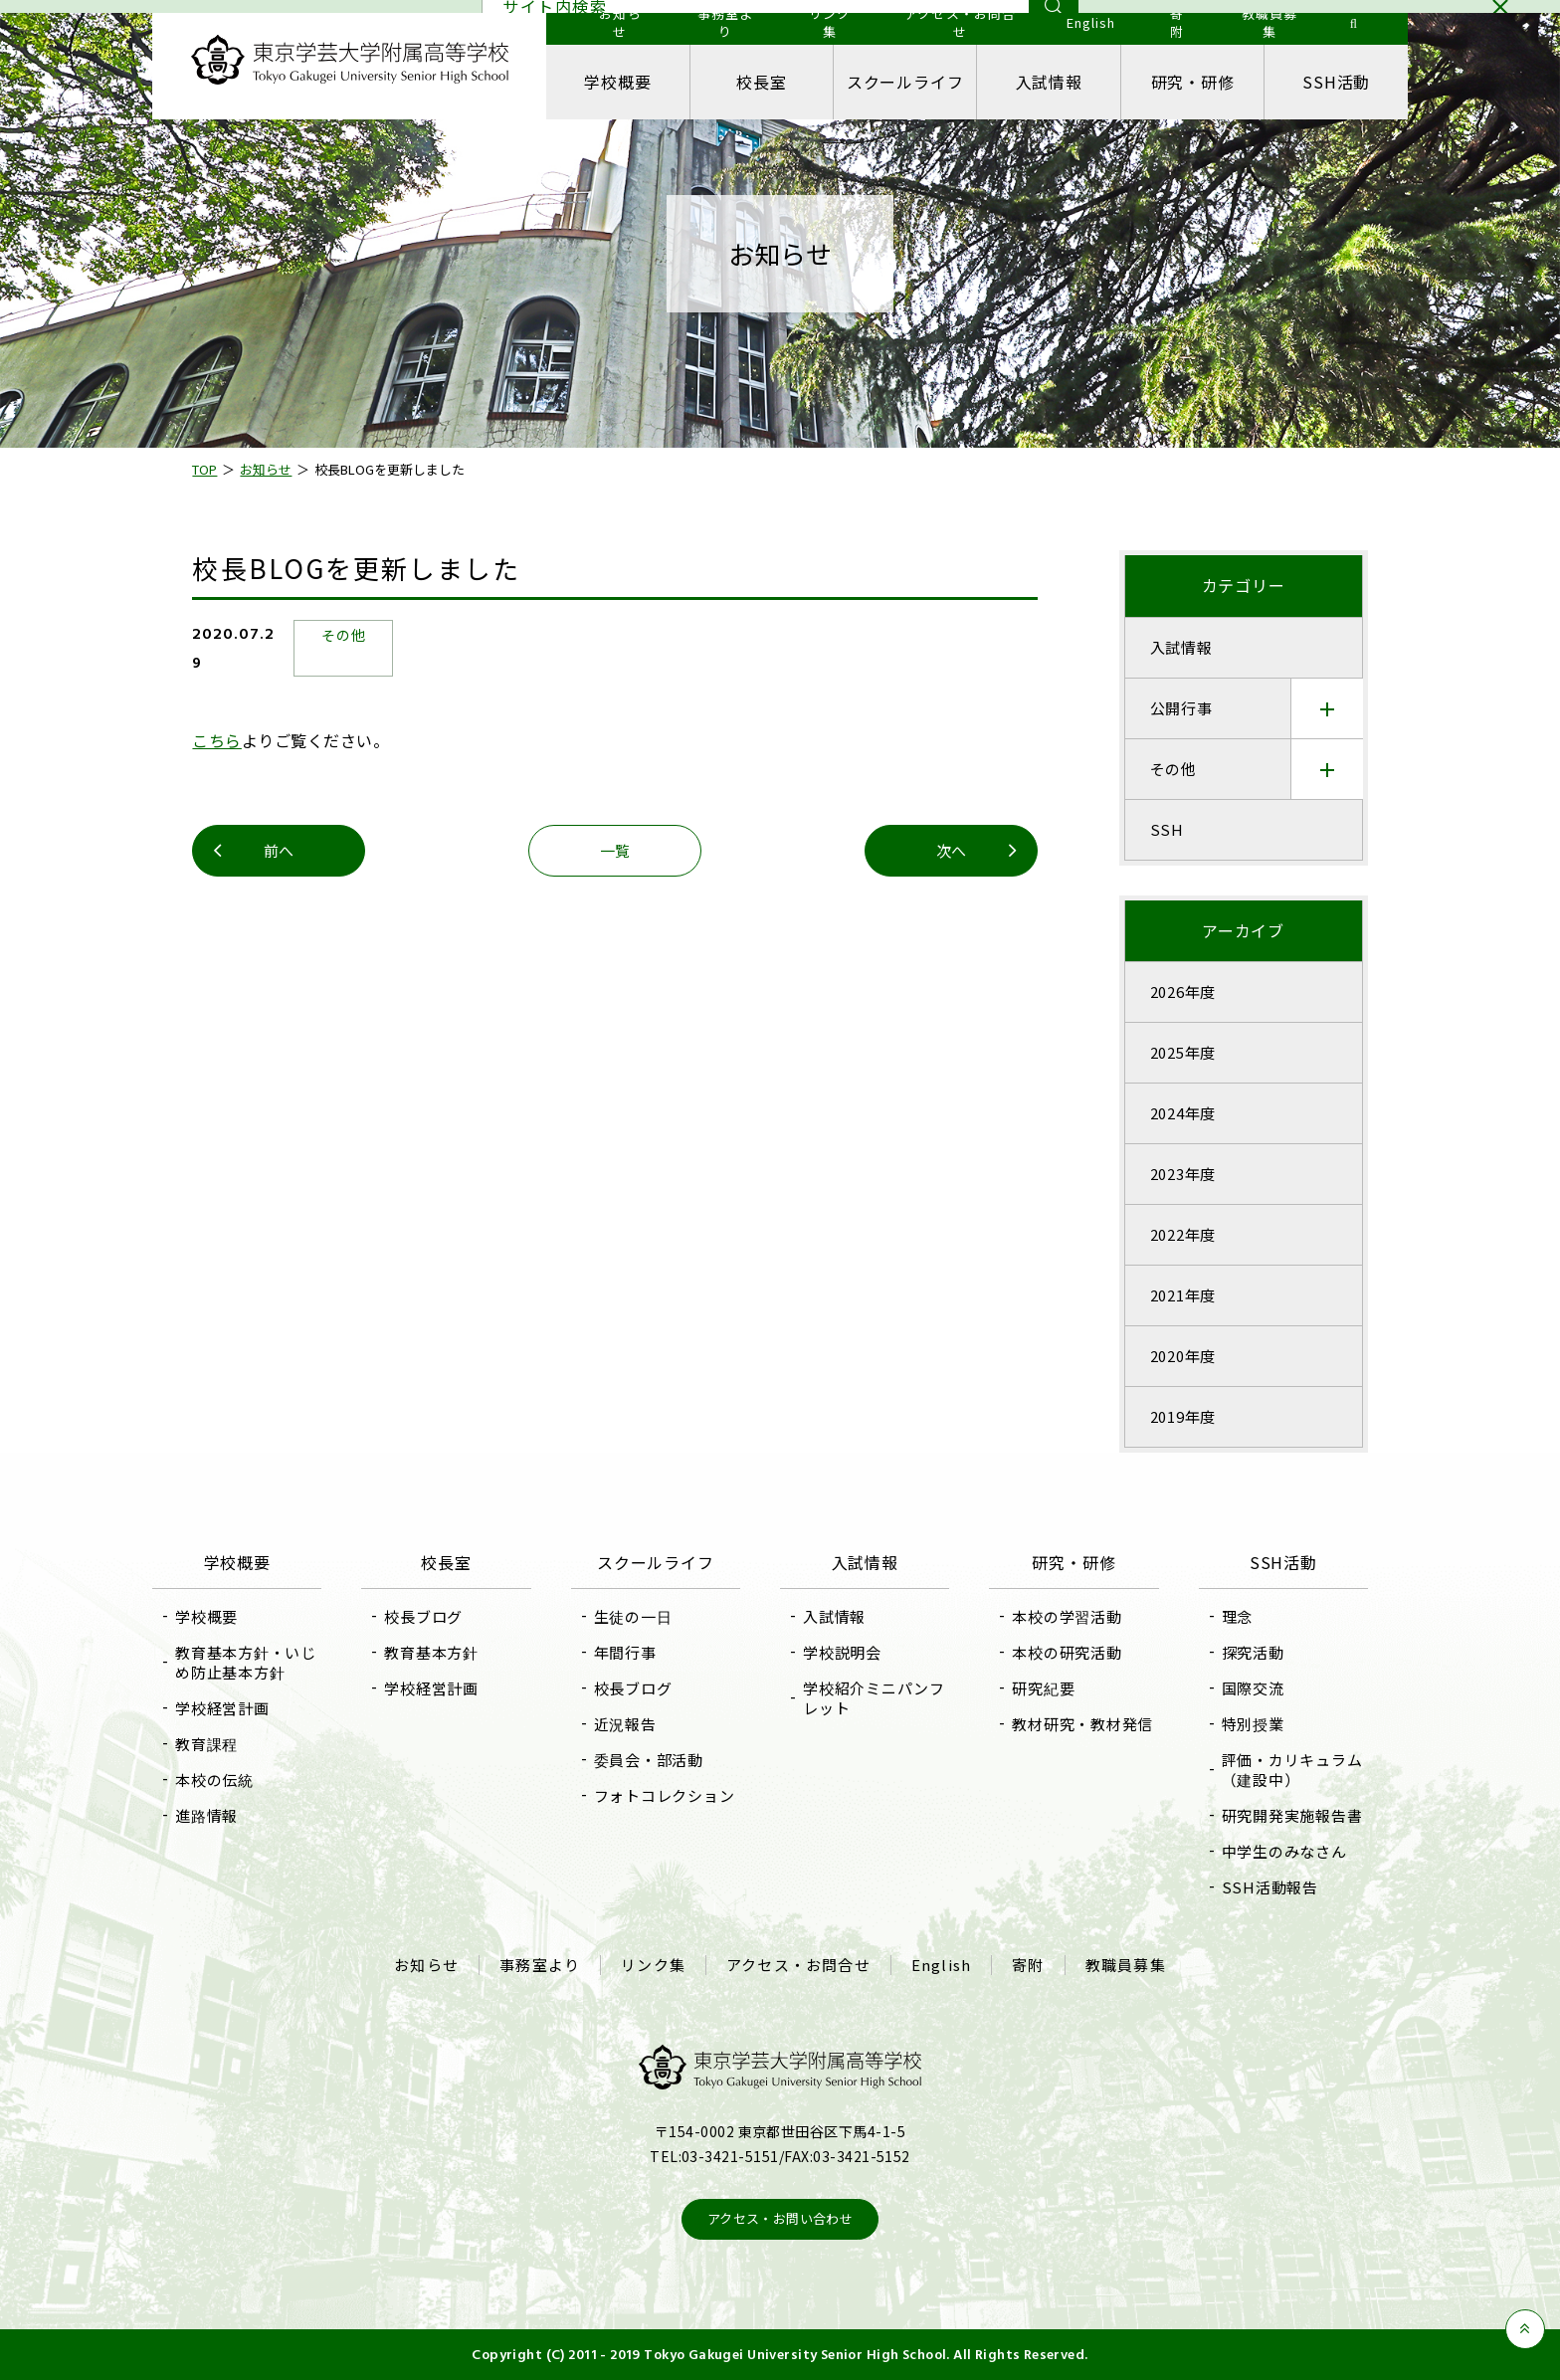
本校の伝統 (215, 1779)
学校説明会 (842, 1652)
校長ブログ (424, 1616)
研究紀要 (1043, 1688)
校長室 (762, 82)
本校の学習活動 (1066, 1616)
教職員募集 (1125, 1965)
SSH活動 (1335, 82)
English (941, 1965)
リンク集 (653, 1965)
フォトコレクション (664, 1795)
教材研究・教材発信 (1082, 1723)
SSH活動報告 (1269, 1887)
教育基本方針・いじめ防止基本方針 (246, 1662)
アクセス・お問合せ (798, 1965)
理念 (1237, 1616)
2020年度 (1182, 1355)
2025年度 (1182, 1052)
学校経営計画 (223, 1707)
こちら (217, 740)
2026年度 (1182, 991)
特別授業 (1252, 1723)
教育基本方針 (432, 1652)
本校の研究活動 (1066, 1652)
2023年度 (1182, 1173)
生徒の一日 (633, 1616)
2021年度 (1182, 1295)
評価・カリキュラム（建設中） (1291, 1769)
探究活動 (1252, 1652)
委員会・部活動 (648, 1759)
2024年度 (1182, 1112)
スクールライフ (905, 82)
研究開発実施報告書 (1291, 1815)
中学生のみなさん (1283, 1851)
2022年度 (1182, 1234)
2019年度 (1182, 1416)
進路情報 (207, 1815)
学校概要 (618, 82)
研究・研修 (1192, 82)
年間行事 (625, 1652)
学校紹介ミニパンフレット (874, 1698)
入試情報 (1048, 82)
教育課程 (207, 1743)
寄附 (1028, 1965)
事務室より (539, 1965)
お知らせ (426, 1965)
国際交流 (1252, 1688)
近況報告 (625, 1723)
